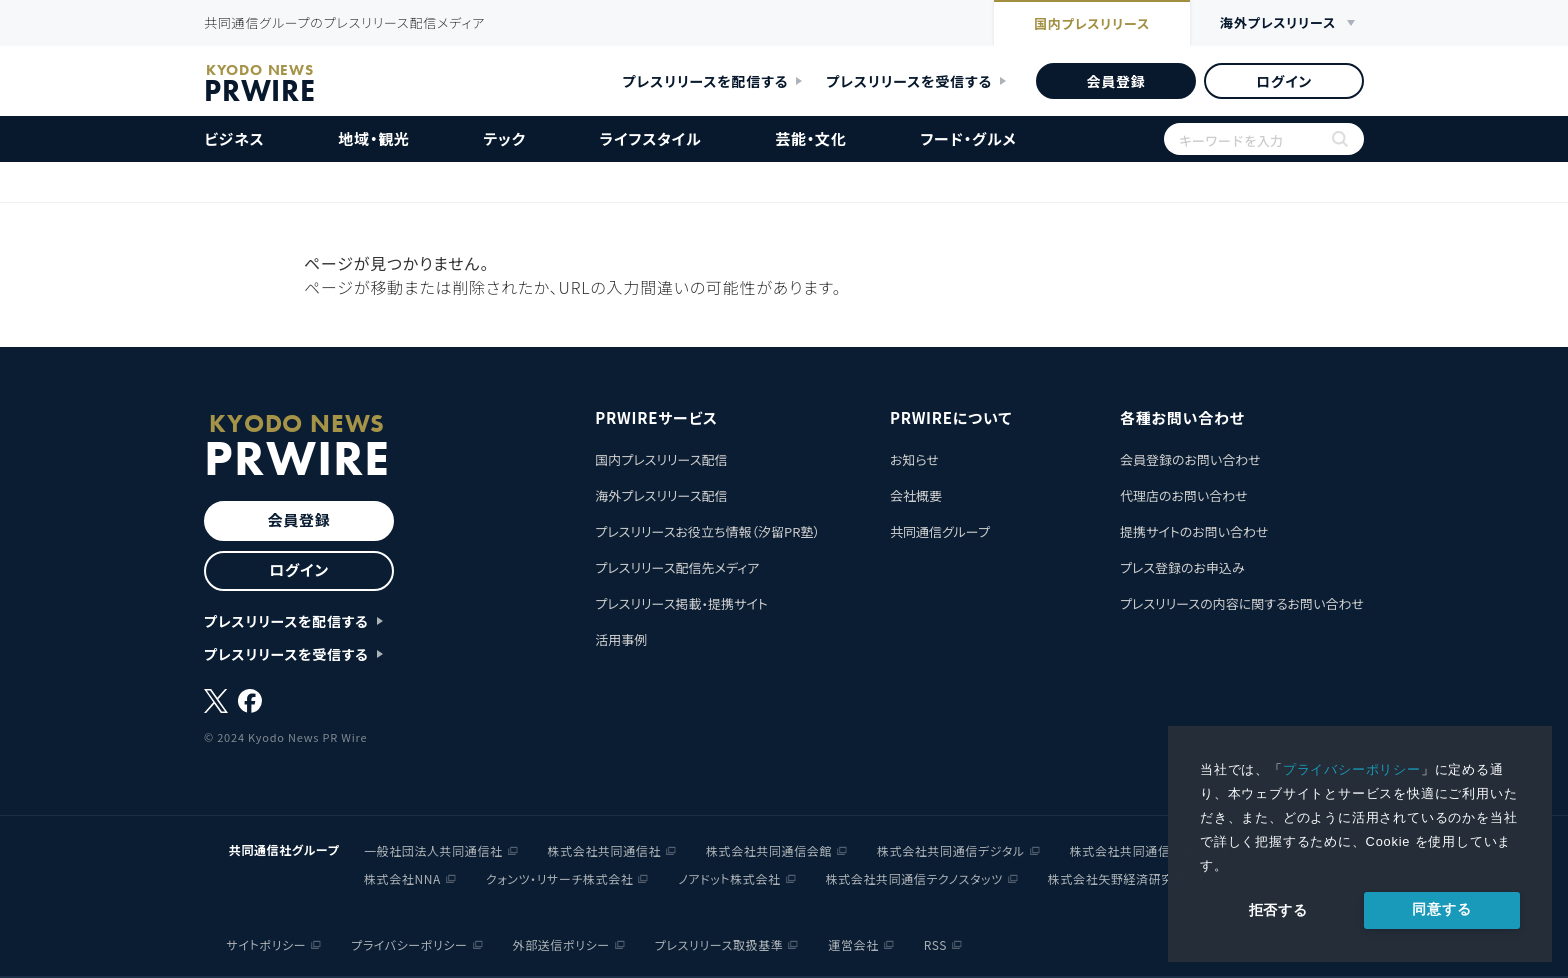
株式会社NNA (402, 878)
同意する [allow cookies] (1441, 909)
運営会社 (853, 944)
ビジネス (234, 138)
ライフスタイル (651, 138)
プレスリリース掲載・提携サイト (681, 603)
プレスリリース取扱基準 (719, 944)
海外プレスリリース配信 (661, 495)
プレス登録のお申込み (1182, 567)
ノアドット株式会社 (729, 878)
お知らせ (914, 459)
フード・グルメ (968, 138)
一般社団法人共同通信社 (433, 850)
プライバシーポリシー (1352, 769)
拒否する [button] (1278, 910)
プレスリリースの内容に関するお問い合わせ (1242, 603)
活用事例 (621, 639)
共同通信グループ (940, 531)
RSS (935, 944)
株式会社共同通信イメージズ (1149, 850)
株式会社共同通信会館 (769, 850)
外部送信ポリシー (561, 944)
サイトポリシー (267, 944)
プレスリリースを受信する (909, 81)
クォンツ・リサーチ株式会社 (560, 878)
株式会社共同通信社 (604, 850)
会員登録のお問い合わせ (1190, 459)
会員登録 (1115, 81)
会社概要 (916, 495)
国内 (1092, 25)
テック (505, 138)
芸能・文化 (811, 138)
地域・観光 (374, 138)
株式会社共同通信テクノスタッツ (914, 878)
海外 (1278, 23)
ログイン (1284, 81)
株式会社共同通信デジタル (951, 850)
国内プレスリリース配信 (661, 459)
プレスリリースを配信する (706, 81)
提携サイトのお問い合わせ (1194, 531)
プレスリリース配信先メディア (677, 567)
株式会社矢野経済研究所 (1117, 878)
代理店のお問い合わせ (1184, 495)
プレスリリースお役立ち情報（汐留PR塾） (707, 531)
